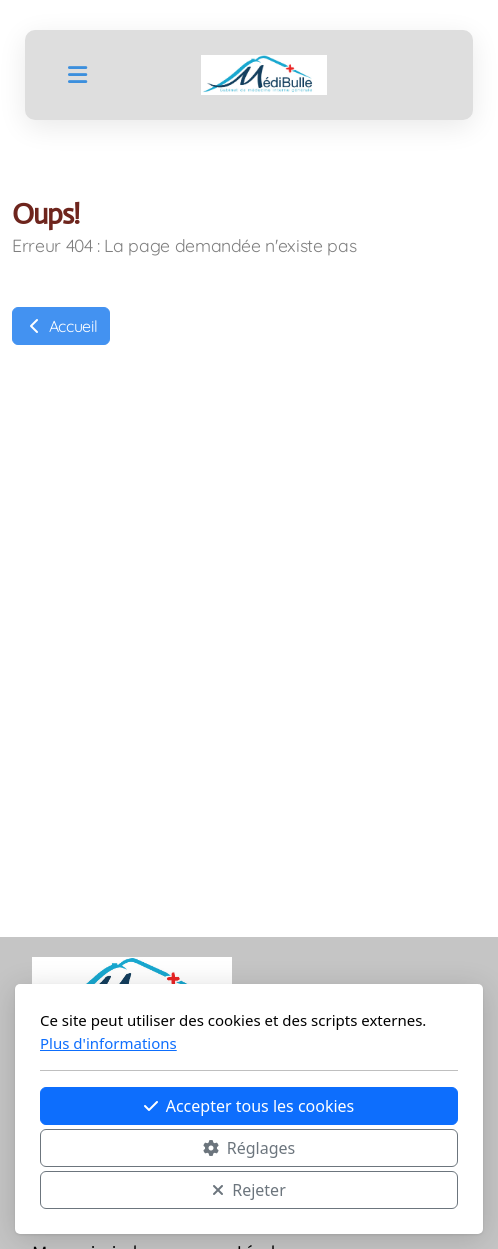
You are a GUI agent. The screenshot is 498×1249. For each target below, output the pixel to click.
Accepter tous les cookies (249, 1106)
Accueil (61, 326)
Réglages (249, 1148)
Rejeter (249, 1190)
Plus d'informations (108, 1043)
